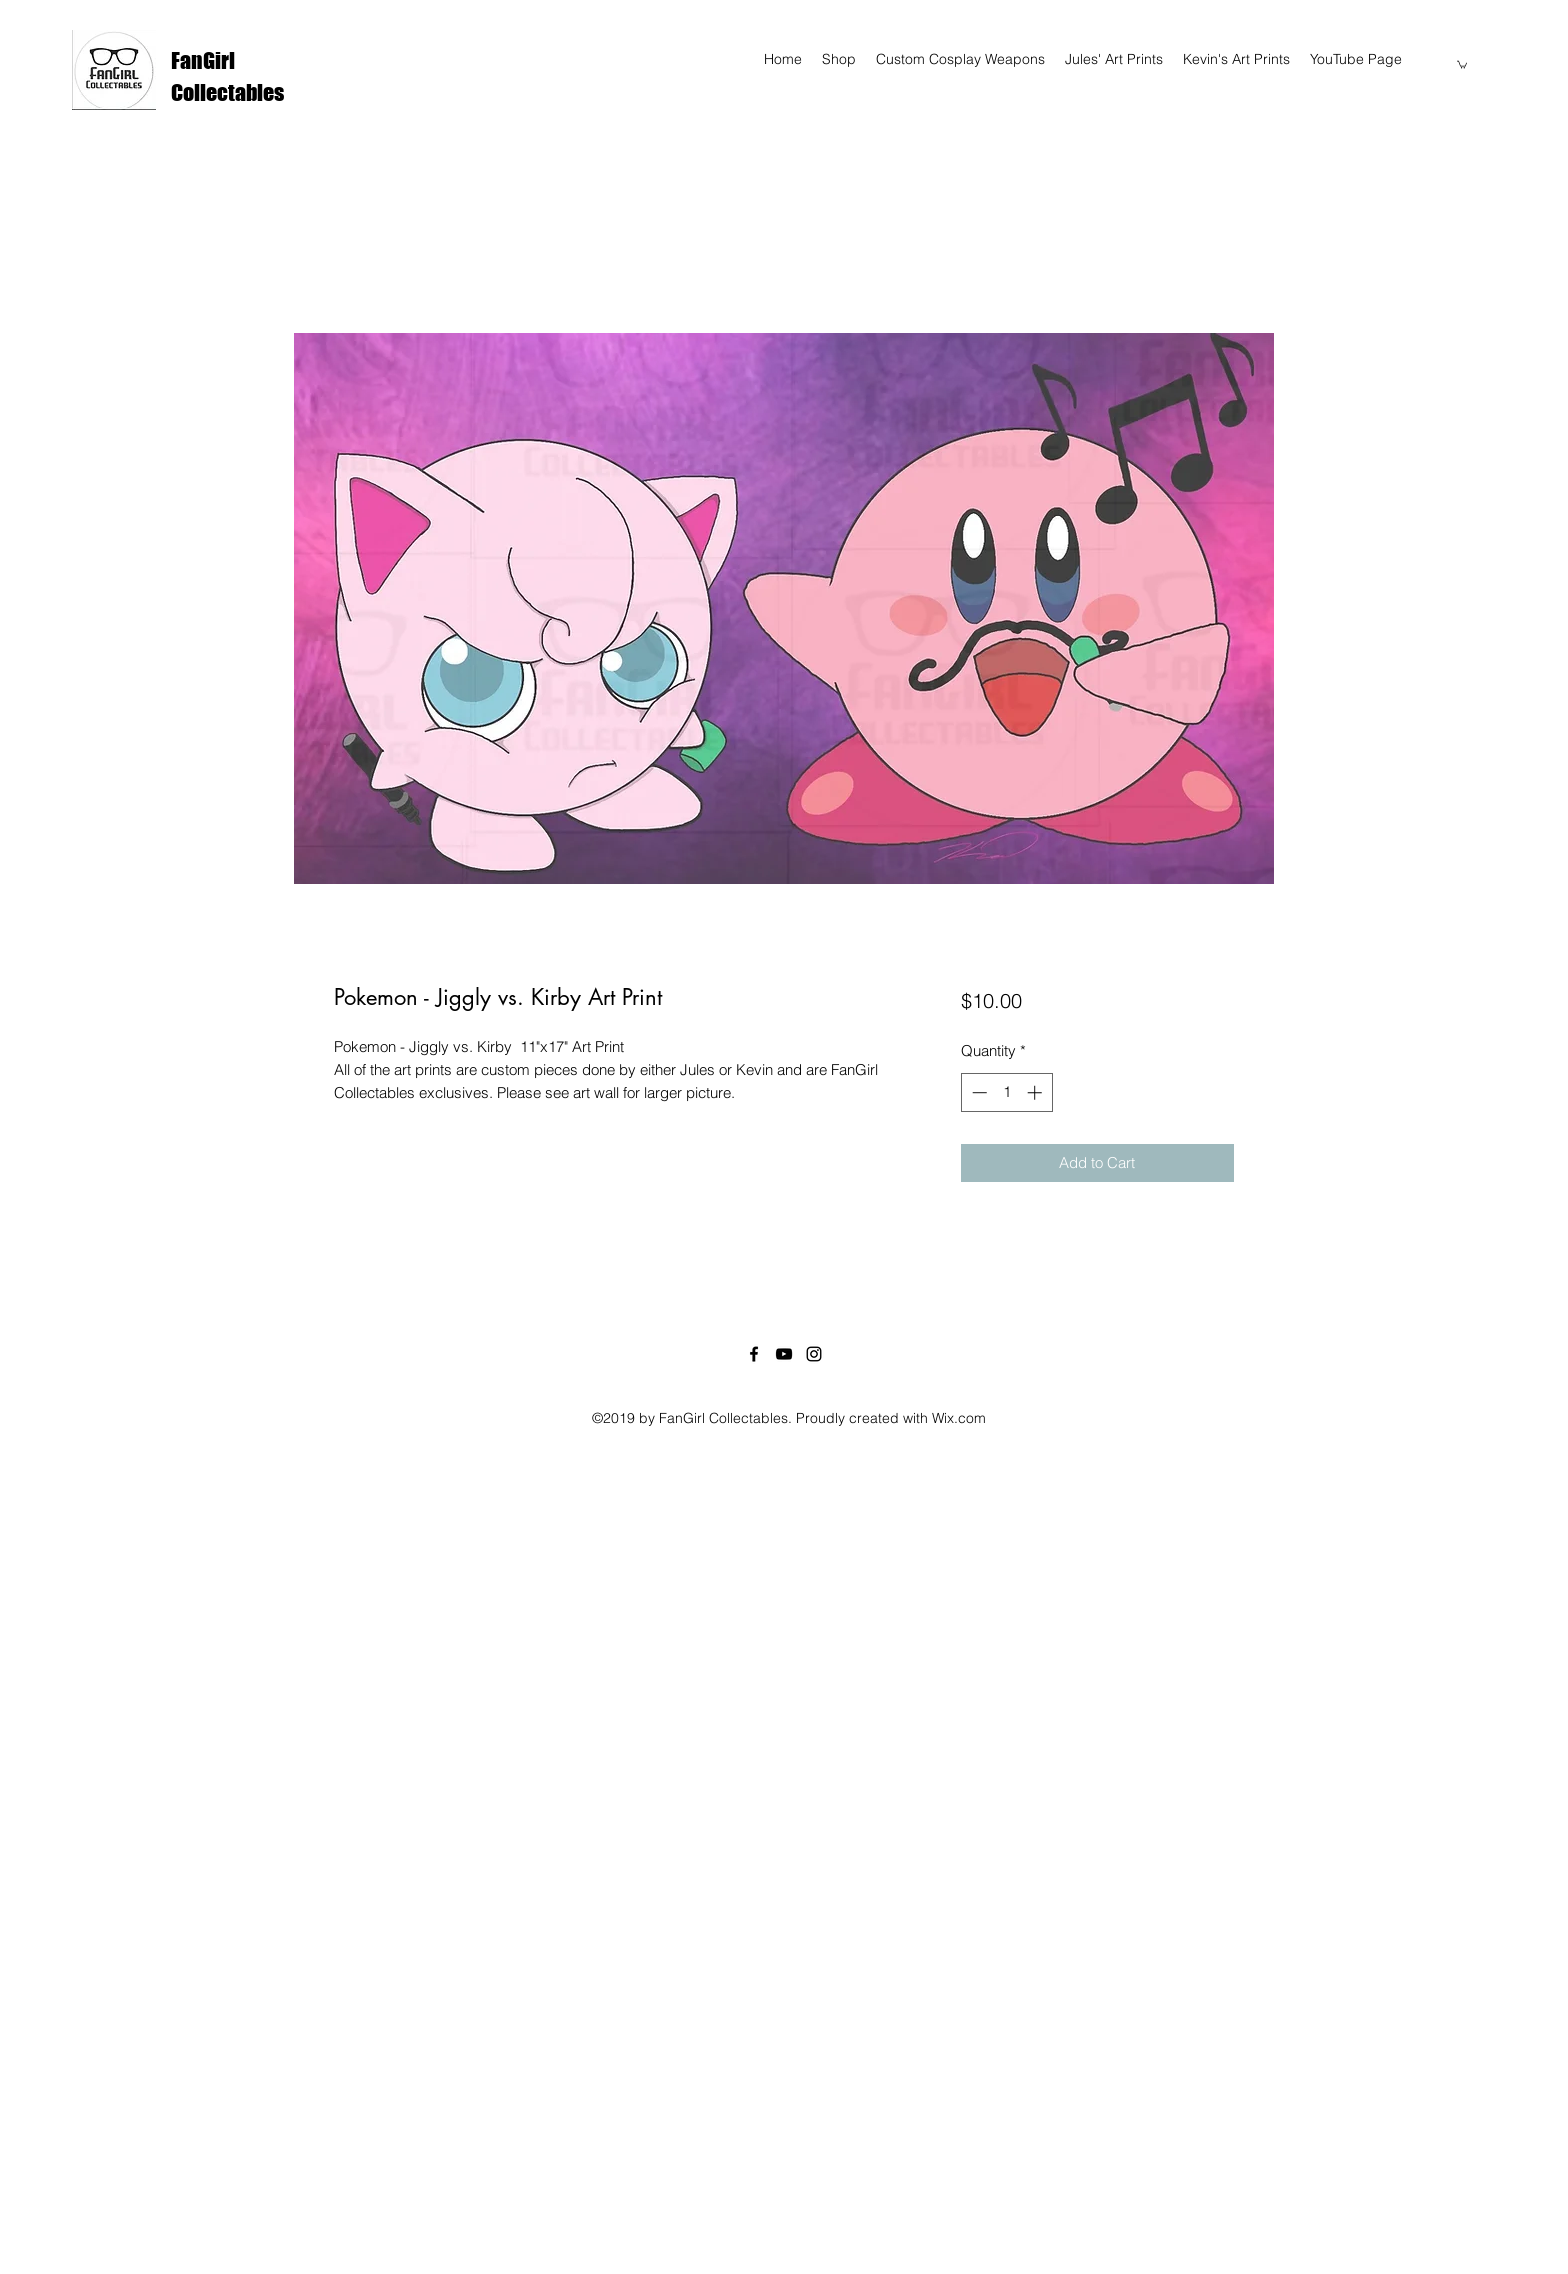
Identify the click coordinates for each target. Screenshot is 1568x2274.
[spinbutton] (1006, 1092)
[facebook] (754, 1354)
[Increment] (1036, 1092)
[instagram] (814, 1354)
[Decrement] (977, 1092)
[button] (1462, 64)
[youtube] (784, 1354)
